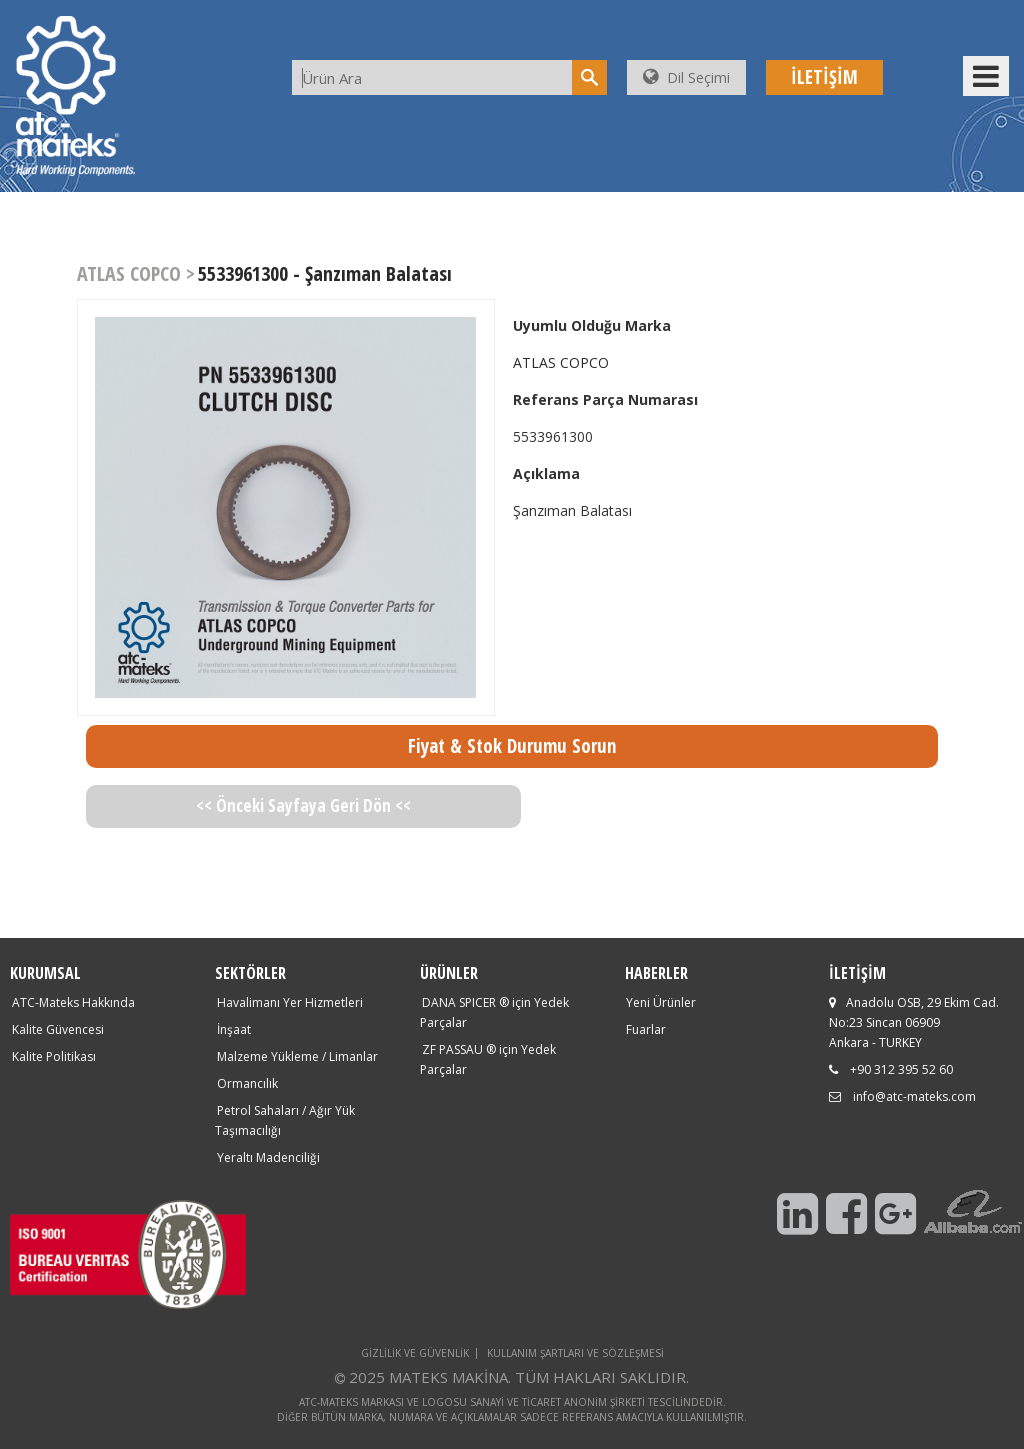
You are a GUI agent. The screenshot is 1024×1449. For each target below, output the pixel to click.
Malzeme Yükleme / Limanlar (297, 1056)
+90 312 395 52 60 (901, 1069)
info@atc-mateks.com (914, 1096)
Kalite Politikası (54, 1056)
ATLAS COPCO (561, 362)
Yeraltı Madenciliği (268, 1157)
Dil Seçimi (686, 77)
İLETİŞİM (824, 77)
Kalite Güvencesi (58, 1029)
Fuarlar (646, 1029)
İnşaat (234, 1029)
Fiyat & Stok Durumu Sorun (512, 746)
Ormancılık (247, 1083)
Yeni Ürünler (661, 1002)
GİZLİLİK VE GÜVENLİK (415, 1353)
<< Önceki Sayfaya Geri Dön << (303, 805)
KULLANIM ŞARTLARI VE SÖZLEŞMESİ (575, 1353)
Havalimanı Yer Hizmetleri (290, 1002)
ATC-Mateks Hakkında (73, 1002)
